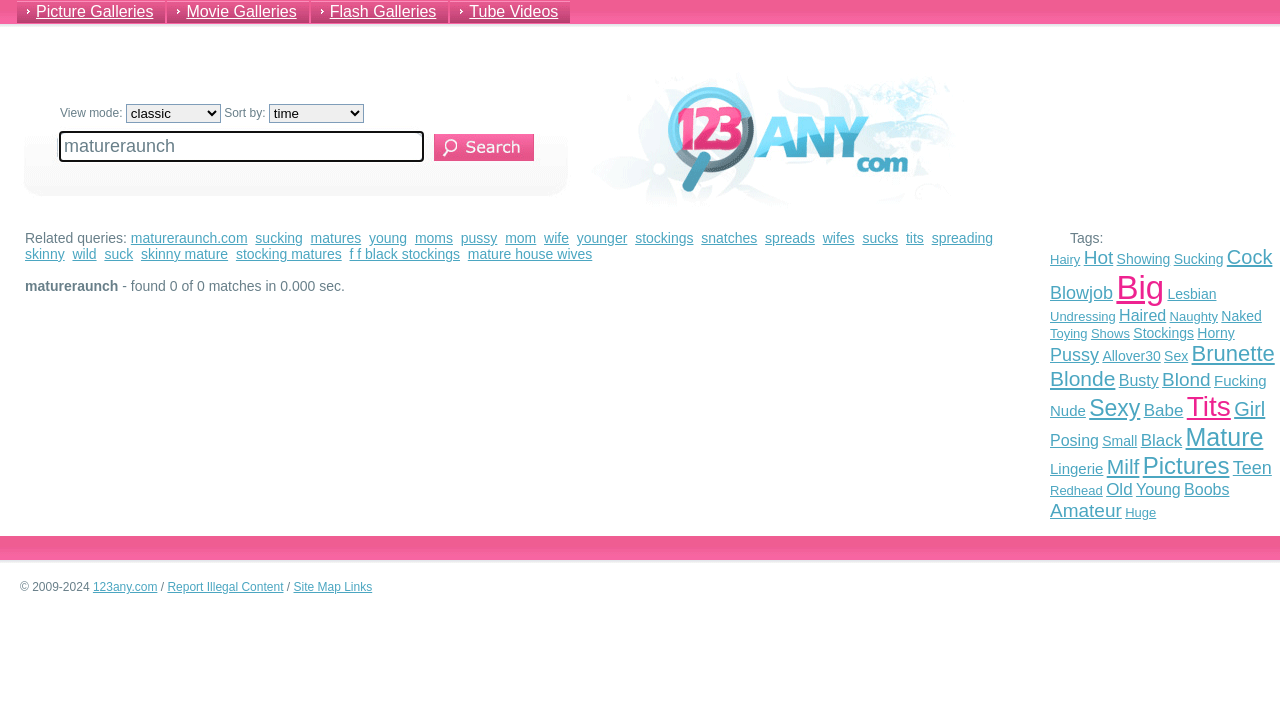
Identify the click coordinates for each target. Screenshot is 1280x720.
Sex (1176, 356)
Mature (1225, 437)
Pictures (1186, 465)
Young (1158, 489)
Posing (1074, 440)
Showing (1144, 259)
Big (1140, 287)
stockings (664, 238)
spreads (790, 238)
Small (1119, 441)
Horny (1215, 333)
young (388, 238)
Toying (1069, 333)
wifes (839, 238)
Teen (1252, 468)
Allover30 (1131, 356)
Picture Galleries (94, 11)
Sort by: (294, 113)
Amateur (1086, 510)
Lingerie (1076, 468)
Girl (1249, 409)
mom (520, 238)
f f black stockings (405, 254)
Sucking (1199, 259)
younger (602, 238)
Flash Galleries (383, 11)
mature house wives (530, 254)
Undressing (1083, 316)
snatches (729, 238)
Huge (1140, 512)
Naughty (1194, 316)
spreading (963, 238)
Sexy (1114, 408)
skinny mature (184, 254)
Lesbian (1191, 294)
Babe (1164, 410)
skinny (45, 254)
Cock (1250, 257)
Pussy (1074, 355)
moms (434, 238)
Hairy (1065, 259)
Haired (1142, 315)
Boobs (1206, 489)
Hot (1099, 257)
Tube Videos (513, 11)
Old (1119, 489)
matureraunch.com (189, 238)
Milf (1123, 466)
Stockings (1163, 333)
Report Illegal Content (225, 587)
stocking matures (289, 254)
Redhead (1076, 490)
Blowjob (1081, 293)
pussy (479, 238)
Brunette (1233, 353)
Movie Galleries (241, 11)
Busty (1139, 380)
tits (915, 238)
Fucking (1240, 380)
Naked (1241, 316)
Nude (1068, 410)
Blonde (1082, 378)
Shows (1110, 333)
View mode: (140, 113)
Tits (1209, 406)
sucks (880, 238)
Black (1162, 440)
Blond (1186, 379)
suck (118, 254)
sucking (278, 238)
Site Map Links (333, 587)
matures (336, 238)
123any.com (125, 587)
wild (84, 254)
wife (556, 238)
